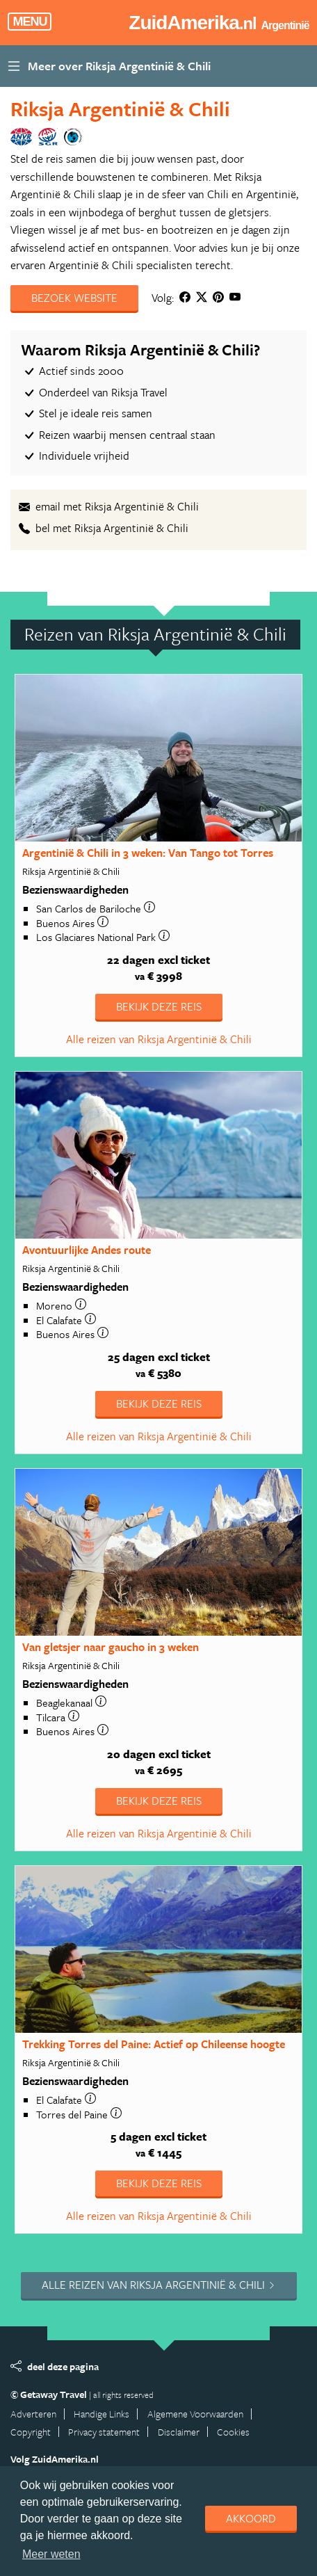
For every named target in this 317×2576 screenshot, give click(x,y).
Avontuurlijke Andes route (86, 1249)
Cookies (233, 2431)
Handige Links (101, 2413)
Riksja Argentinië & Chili (120, 108)
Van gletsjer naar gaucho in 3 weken (110, 1647)
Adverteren (33, 2413)
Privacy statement (104, 2431)
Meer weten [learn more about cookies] (51, 2554)
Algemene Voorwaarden (195, 2413)
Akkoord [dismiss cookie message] (251, 2518)
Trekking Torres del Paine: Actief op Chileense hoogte (153, 2044)
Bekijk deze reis (159, 1006)
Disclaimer (179, 2431)
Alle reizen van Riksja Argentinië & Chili (159, 1039)
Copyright (30, 2431)
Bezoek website (74, 297)
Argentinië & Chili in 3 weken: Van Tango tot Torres (147, 852)
